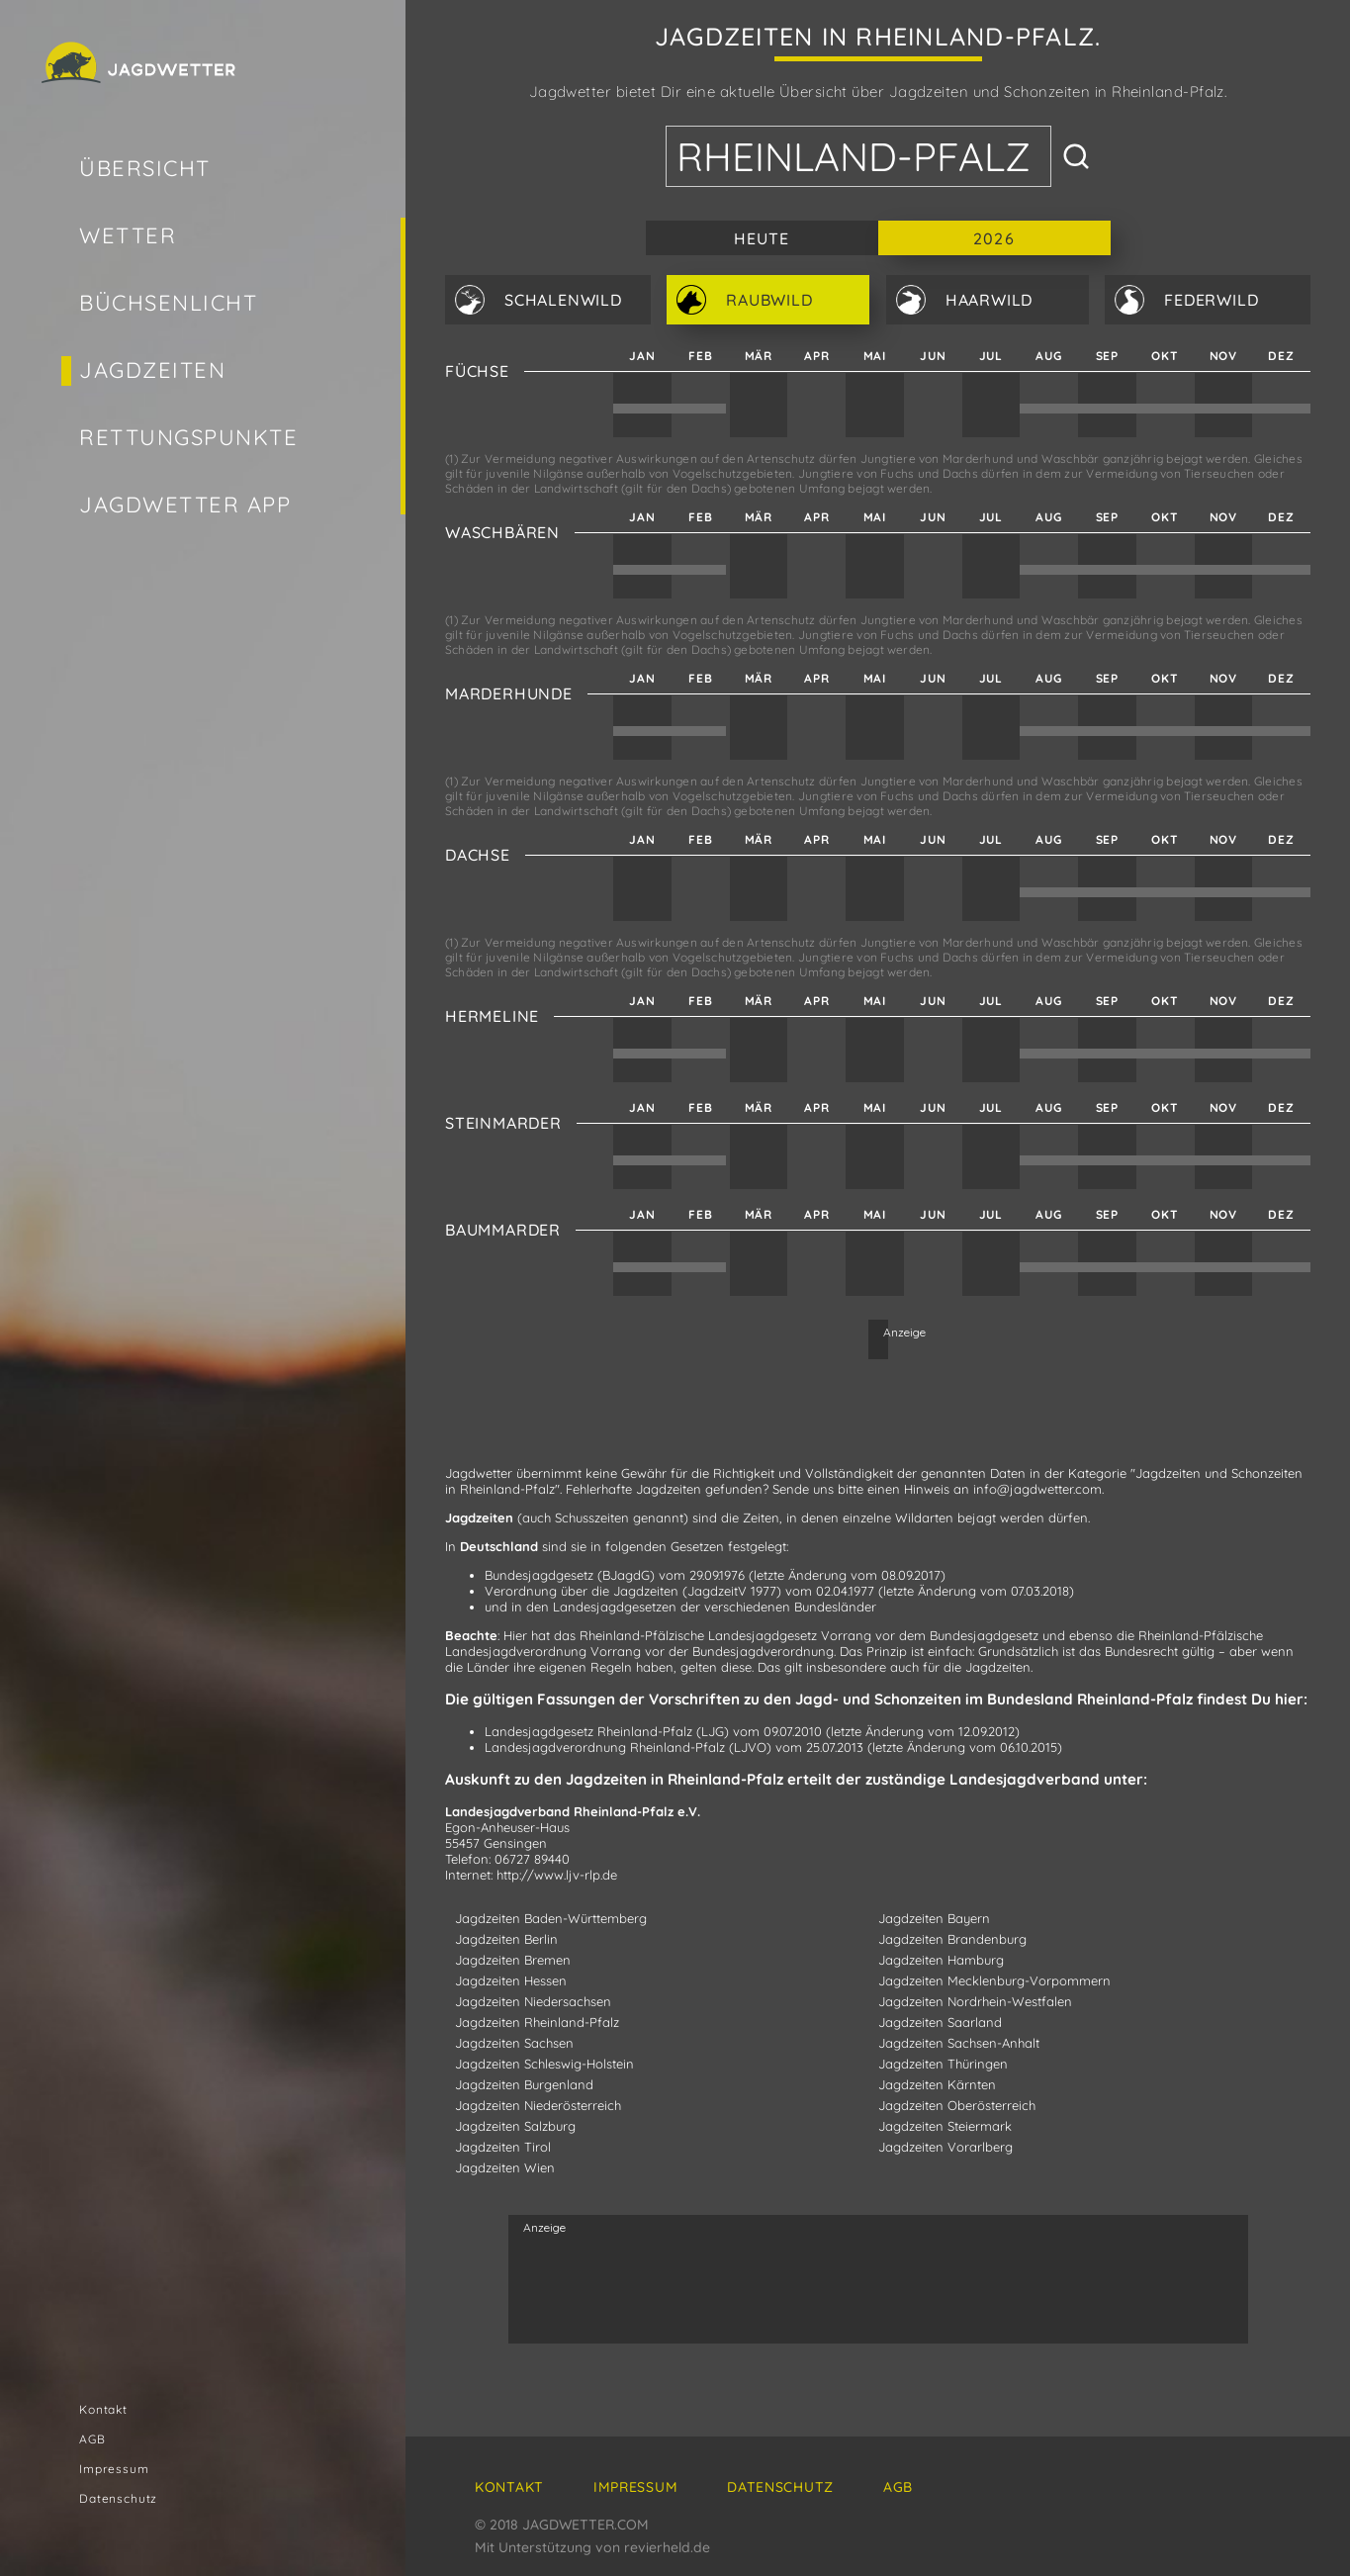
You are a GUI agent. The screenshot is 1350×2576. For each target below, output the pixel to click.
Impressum (114, 2468)
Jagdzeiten (152, 370)
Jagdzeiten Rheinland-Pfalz (537, 2022)
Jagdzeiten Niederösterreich (538, 2105)
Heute (762, 238)
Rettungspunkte (189, 437)
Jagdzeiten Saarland (940, 2022)
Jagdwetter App (185, 504)
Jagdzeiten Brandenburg (952, 1939)
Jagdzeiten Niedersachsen (533, 2001)
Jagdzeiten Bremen (513, 1960)
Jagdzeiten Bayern (934, 1918)
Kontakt (103, 2409)
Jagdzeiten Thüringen (943, 2063)
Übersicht (145, 168)
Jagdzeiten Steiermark (945, 2126)
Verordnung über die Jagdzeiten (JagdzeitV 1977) (633, 1591)
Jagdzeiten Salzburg (515, 2126)
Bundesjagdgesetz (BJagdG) (570, 1575)
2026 (993, 238)
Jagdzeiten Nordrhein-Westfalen (975, 2001)
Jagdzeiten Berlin (506, 1939)
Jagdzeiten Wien (505, 2167)
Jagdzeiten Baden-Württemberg (551, 1918)
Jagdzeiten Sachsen (514, 2043)
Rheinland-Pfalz (853, 156)
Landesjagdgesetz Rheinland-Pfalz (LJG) (607, 1731)
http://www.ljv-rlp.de (556, 1875)
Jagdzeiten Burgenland (524, 2084)
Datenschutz (118, 2498)
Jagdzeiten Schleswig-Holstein (544, 2063)
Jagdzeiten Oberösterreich (956, 2105)
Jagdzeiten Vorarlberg (945, 2147)
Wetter (127, 235)
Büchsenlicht (168, 303)
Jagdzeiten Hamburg (941, 1960)
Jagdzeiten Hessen (511, 1980)
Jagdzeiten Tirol (503, 2147)
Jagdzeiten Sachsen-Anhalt (958, 2043)
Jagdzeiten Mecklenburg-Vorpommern (994, 1980)
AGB (92, 2439)
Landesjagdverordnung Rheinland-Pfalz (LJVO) (628, 1747)
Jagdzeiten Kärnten (937, 2084)
